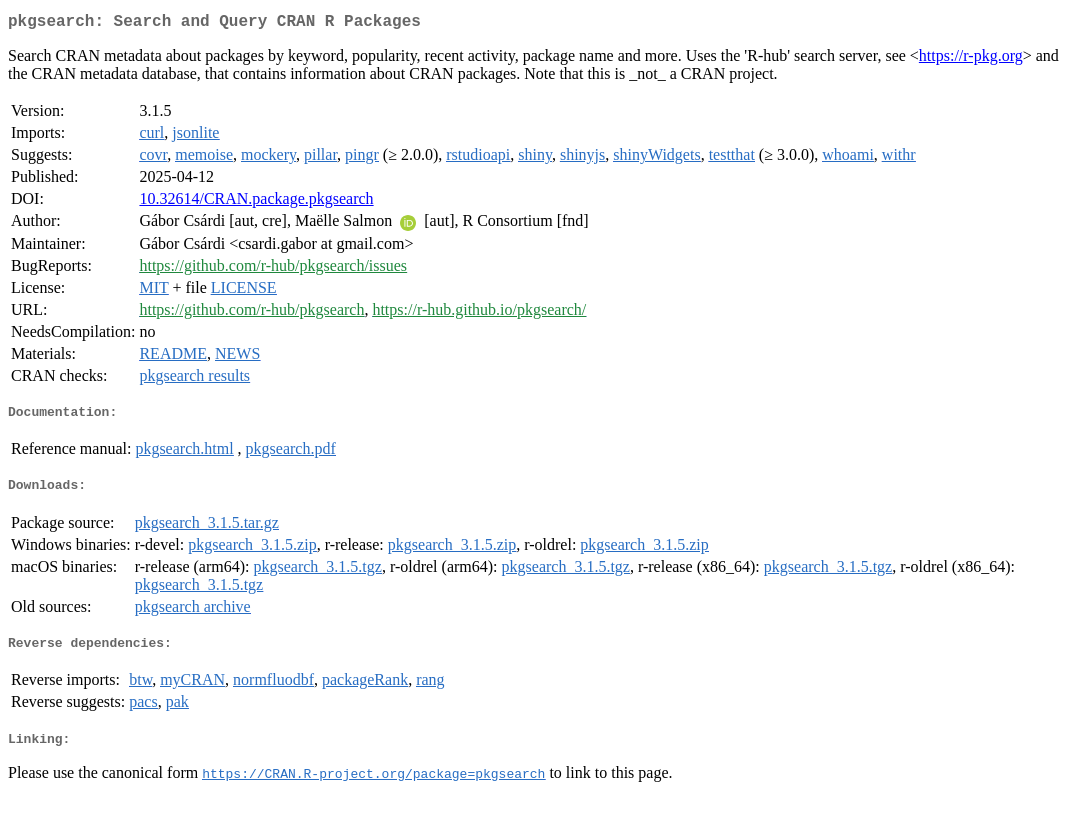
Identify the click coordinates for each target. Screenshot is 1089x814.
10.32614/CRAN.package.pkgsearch (256, 202)
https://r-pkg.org (971, 59)
